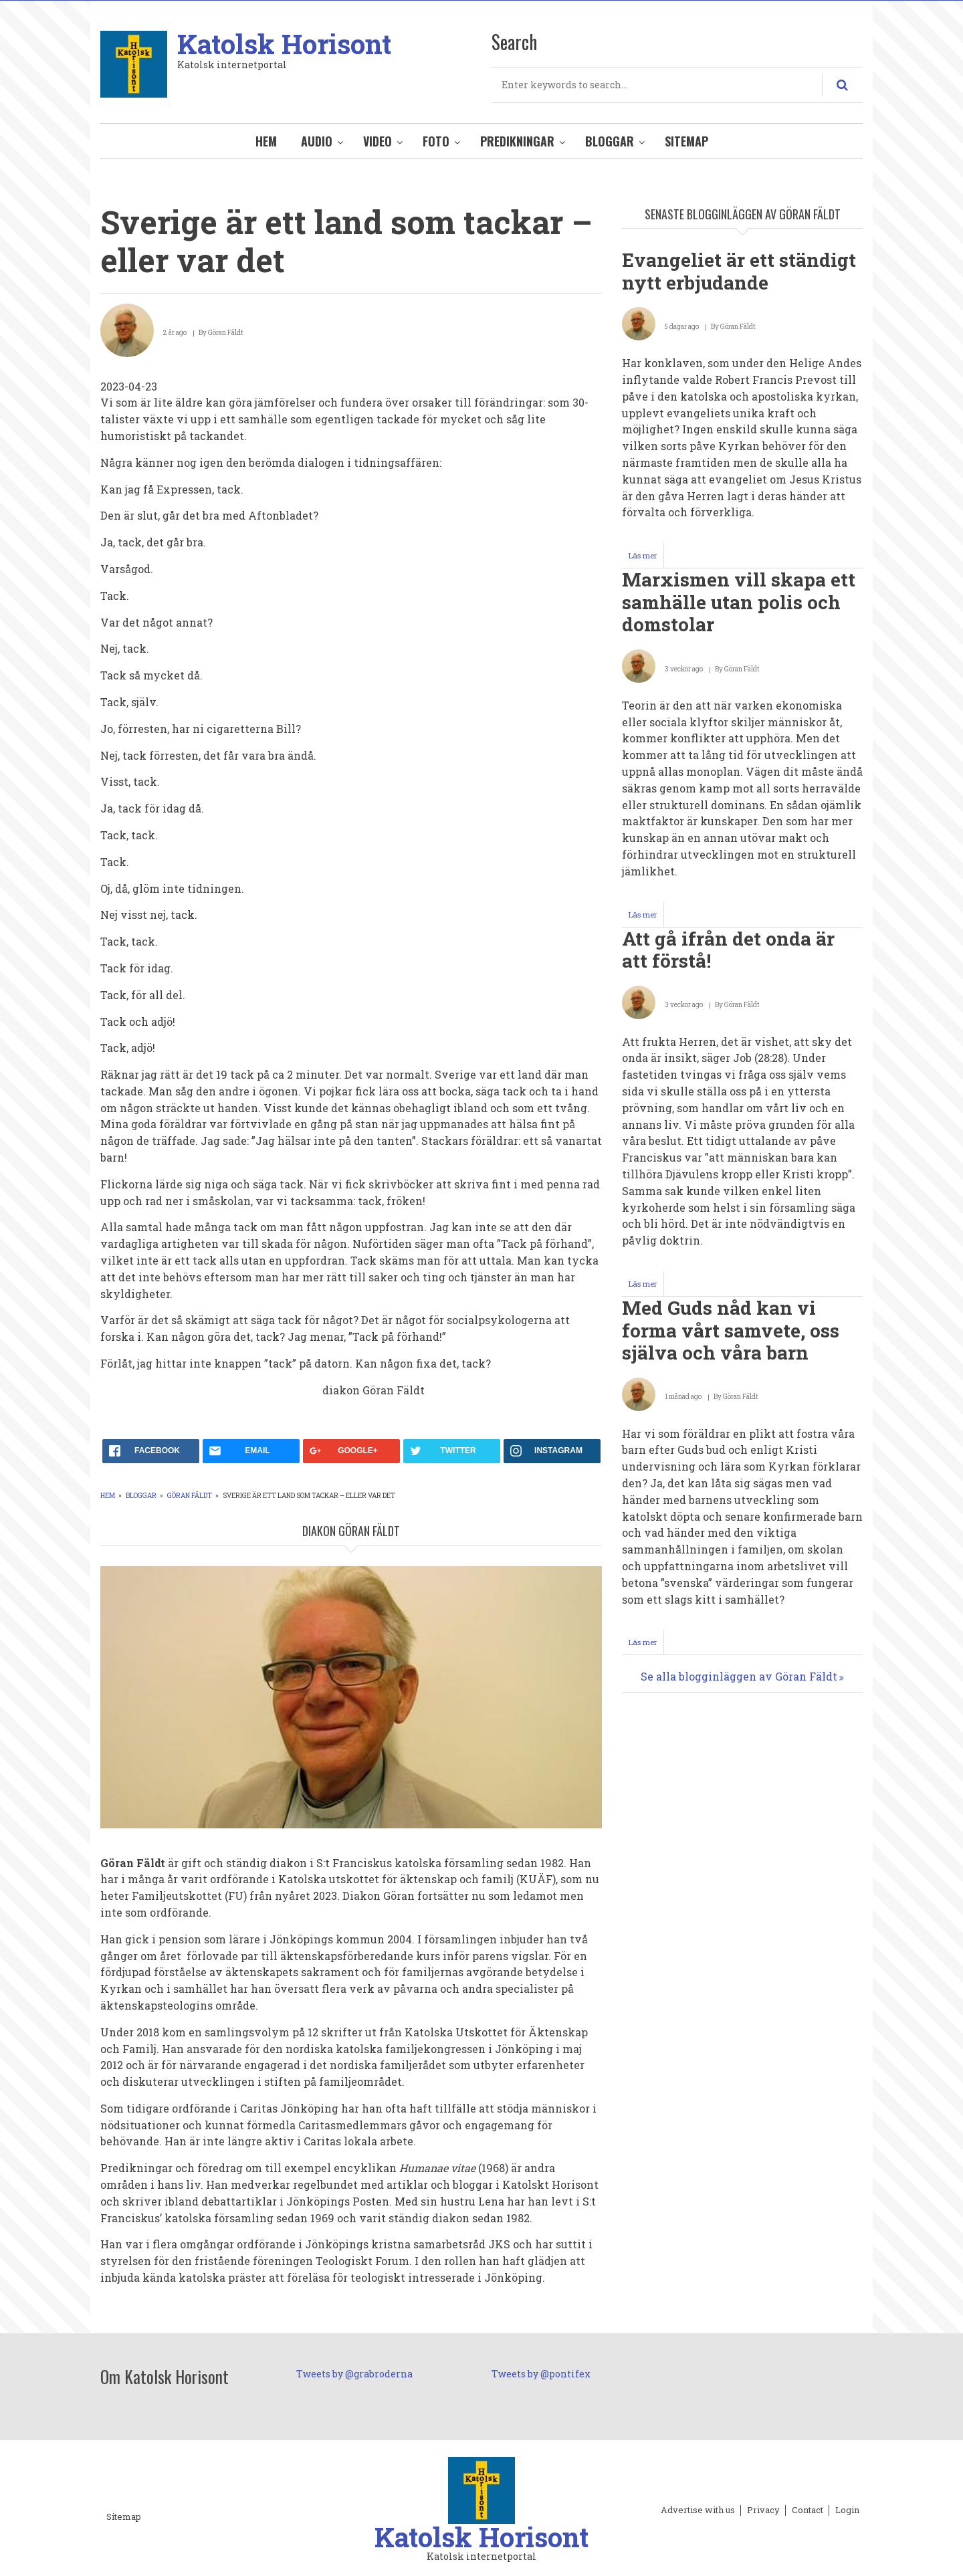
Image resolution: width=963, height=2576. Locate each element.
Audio (316, 141)
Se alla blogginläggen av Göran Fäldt (739, 1676)
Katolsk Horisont (284, 44)
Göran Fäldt (189, 1495)
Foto (436, 141)
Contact (807, 2510)
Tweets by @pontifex (541, 2373)
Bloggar (609, 141)
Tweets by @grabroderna (354, 2373)
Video (377, 141)
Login (847, 2510)
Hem (266, 141)
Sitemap (686, 141)
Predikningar (517, 141)
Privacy (763, 2510)
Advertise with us (698, 2510)
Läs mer (646, 559)
